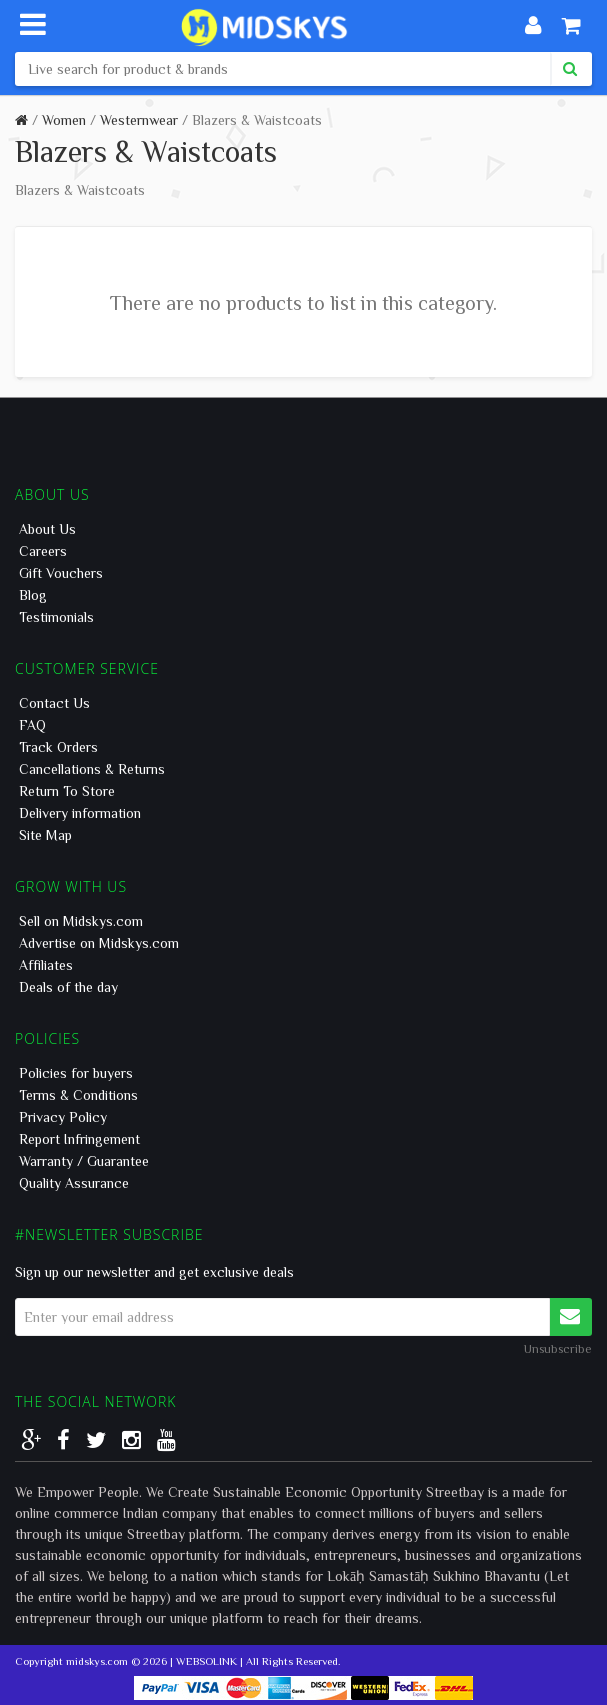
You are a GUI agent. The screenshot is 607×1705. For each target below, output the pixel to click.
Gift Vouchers (61, 573)
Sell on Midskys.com (81, 921)
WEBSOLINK (206, 1660)
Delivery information (80, 813)
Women (64, 120)
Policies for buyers (76, 1073)
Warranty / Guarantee (84, 1161)
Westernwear (139, 120)
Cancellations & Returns (92, 769)
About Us (47, 529)
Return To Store (67, 791)
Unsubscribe (558, 1348)
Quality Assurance (74, 1183)
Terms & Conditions (78, 1095)
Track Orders (58, 747)
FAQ (32, 725)
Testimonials (56, 617)
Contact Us (54, 703)
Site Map (45, 835)
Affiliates (46, 965)
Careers (43, 551)
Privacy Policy (63, 1117)
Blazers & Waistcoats (257, 120)
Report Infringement (79, 1139)
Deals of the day (68, 987)
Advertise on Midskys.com (99, 943)
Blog (33, 595)
